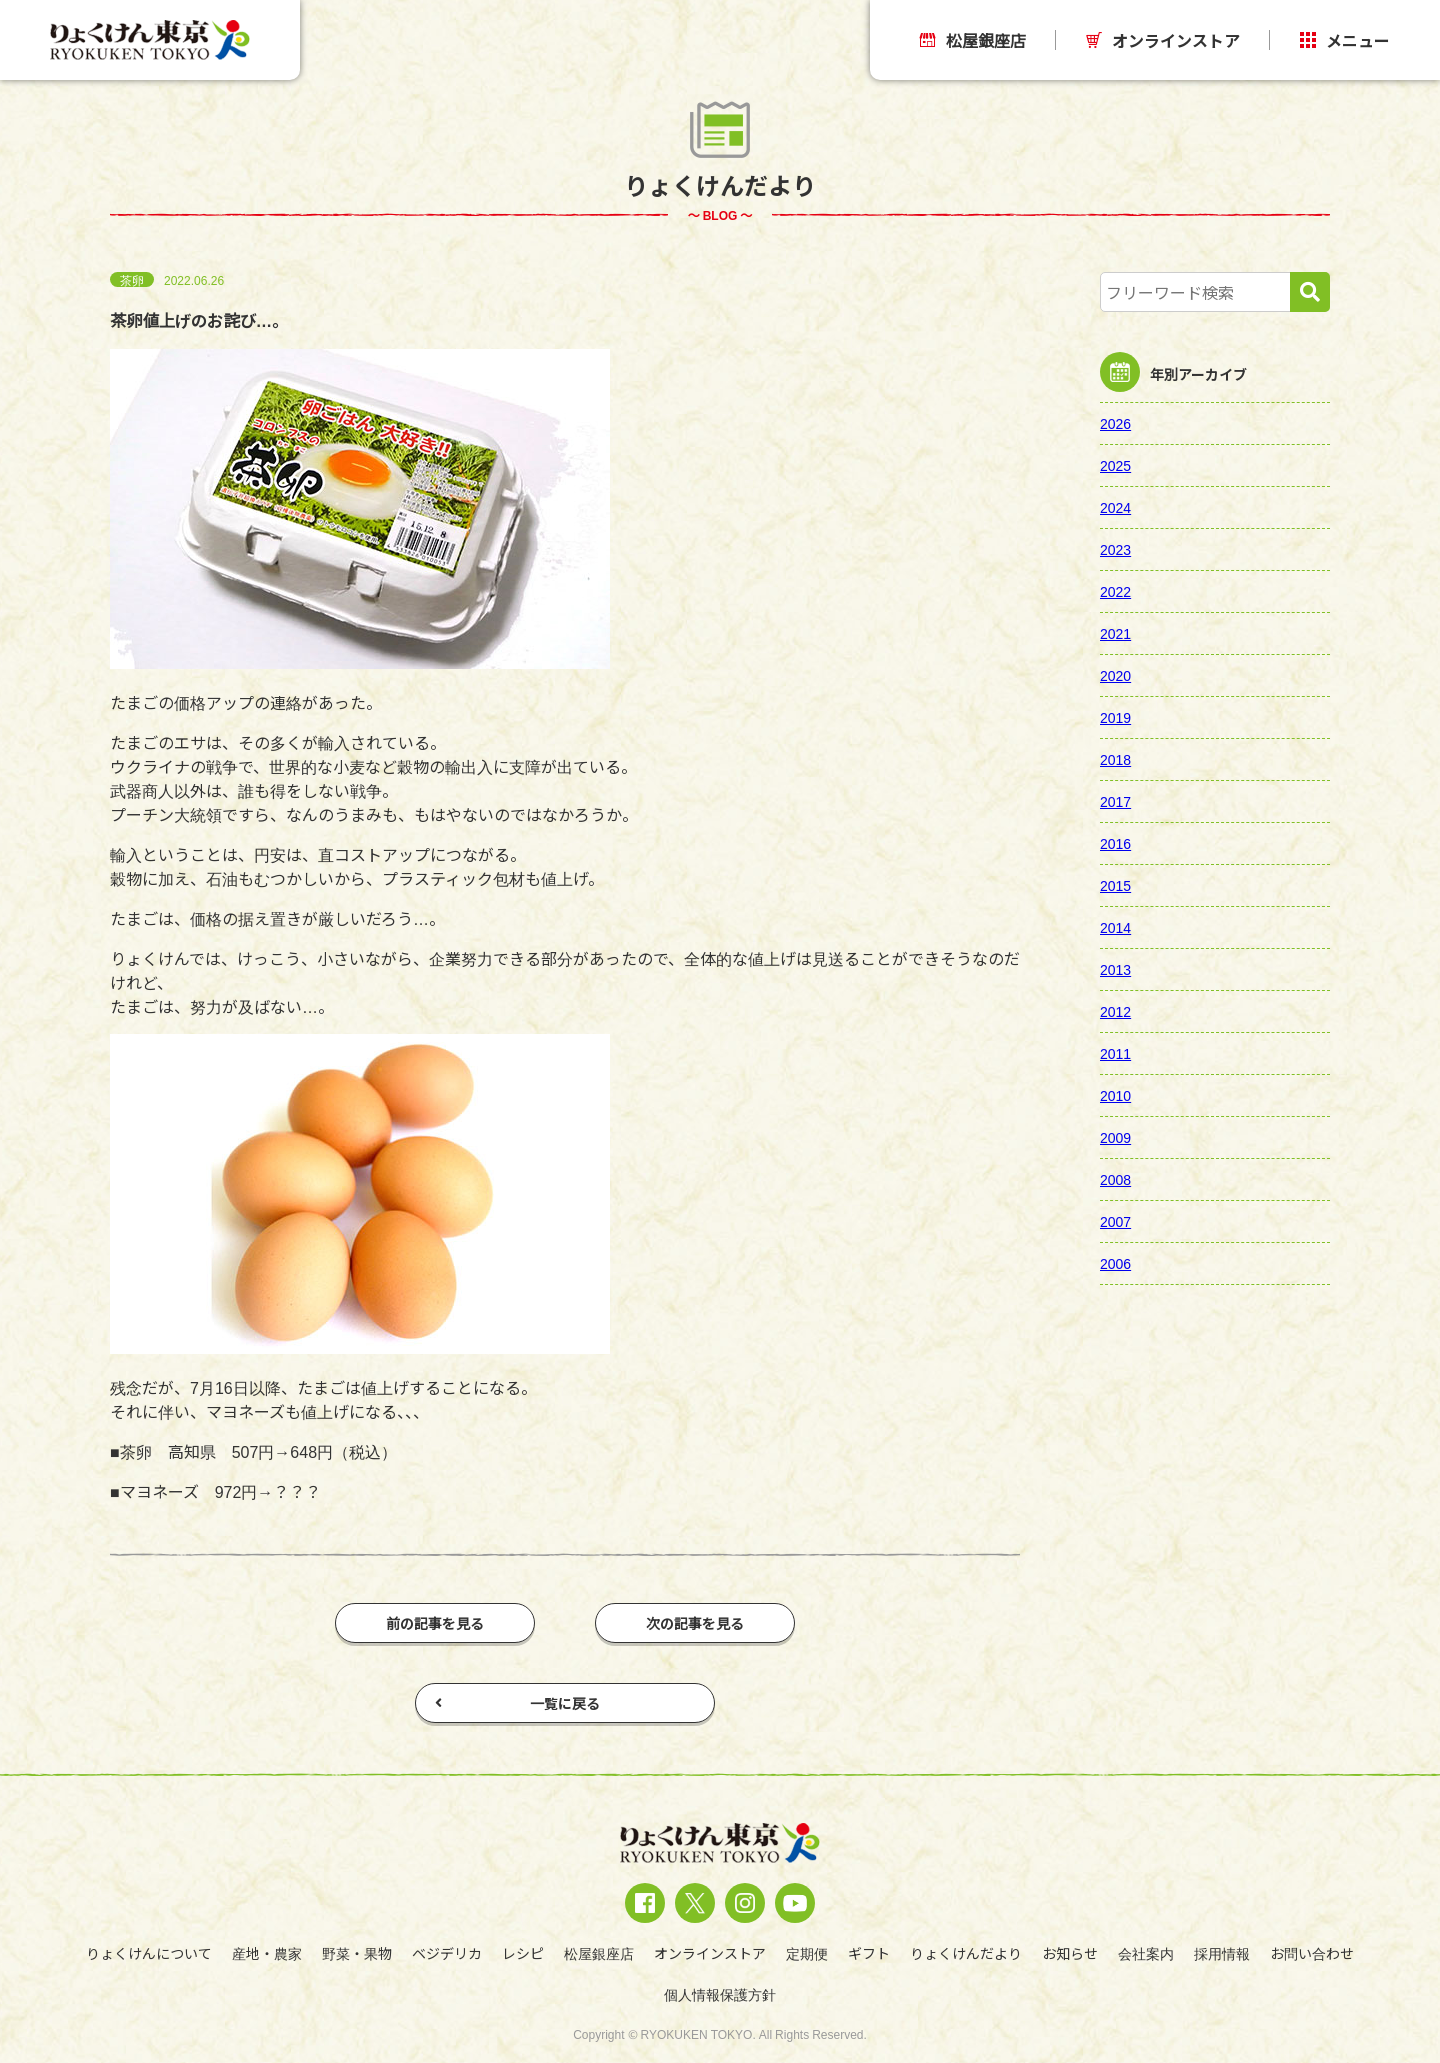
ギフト (869, 1953)
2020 (1115, 675)
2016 (1115, 843)
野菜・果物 (357, 1953)
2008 (1115, 1179)
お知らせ (1070, 1953)
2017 (1115, 801)
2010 (1115, 1095)
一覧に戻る (517, 1703)
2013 (1115, 969)
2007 (1115, 1221)
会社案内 (1146, 1953)
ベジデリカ (447, 1953)
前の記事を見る (435, 1623)
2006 (1115, 1263)
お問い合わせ (1312, 1953)
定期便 (807, 1953)
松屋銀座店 (973, 40)
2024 (1115, 507)
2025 (1115, 465)
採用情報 (1222, 1953)
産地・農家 (267, 1953)
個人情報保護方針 (720, 1994)
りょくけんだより (966, 1953)
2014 (1115, 927)
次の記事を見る (695, 1623)
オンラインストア (1163, 40)
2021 (1115, 633)
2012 (1115, 1011)
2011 (1115, 1053)
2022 (1115, 591)
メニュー (1345, 40)
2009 (1115, 1137)
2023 (1115, 549)
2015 (1115, 885)
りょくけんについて (149, 1953)
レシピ (523, 1953)
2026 (1115, 423)
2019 (1115, 717)
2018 (1115, 759)
